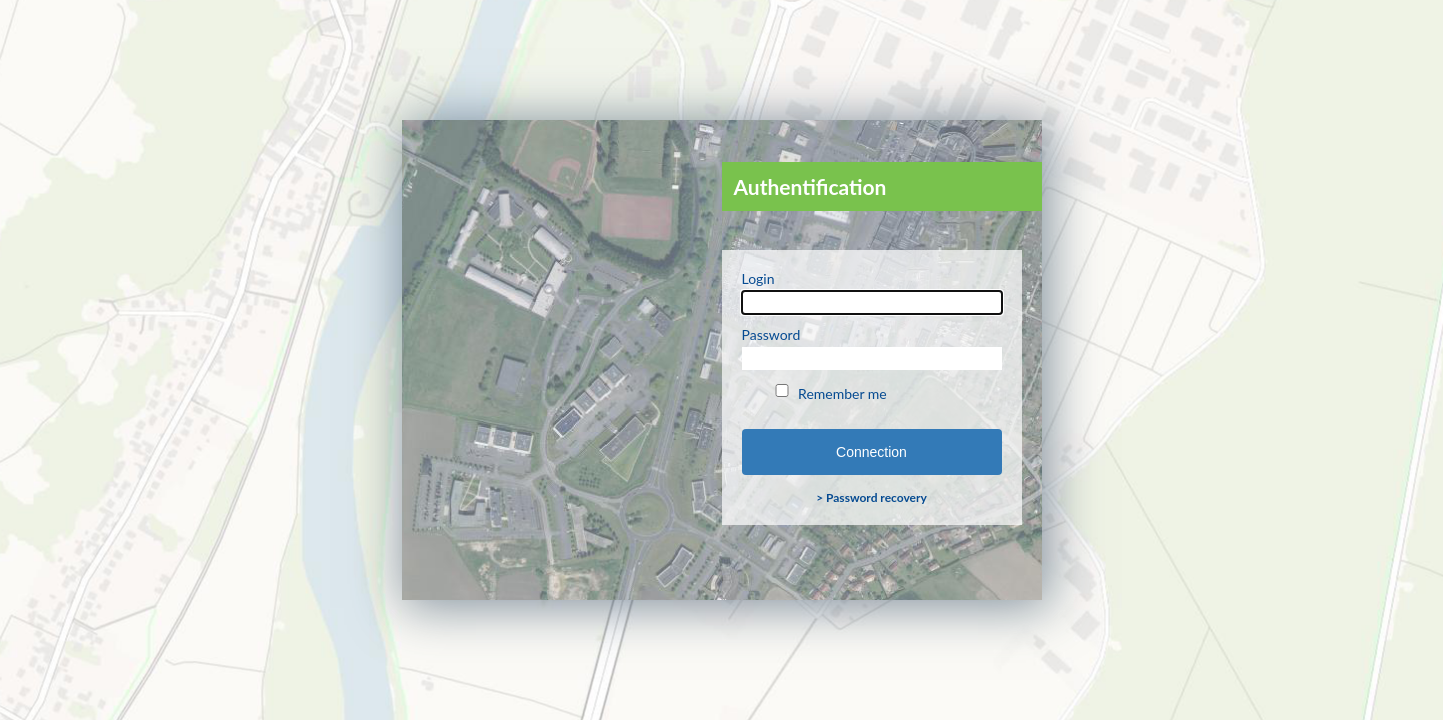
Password (872, 348)
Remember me (829, 393)
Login (872, 292)
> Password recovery (871, 497)
